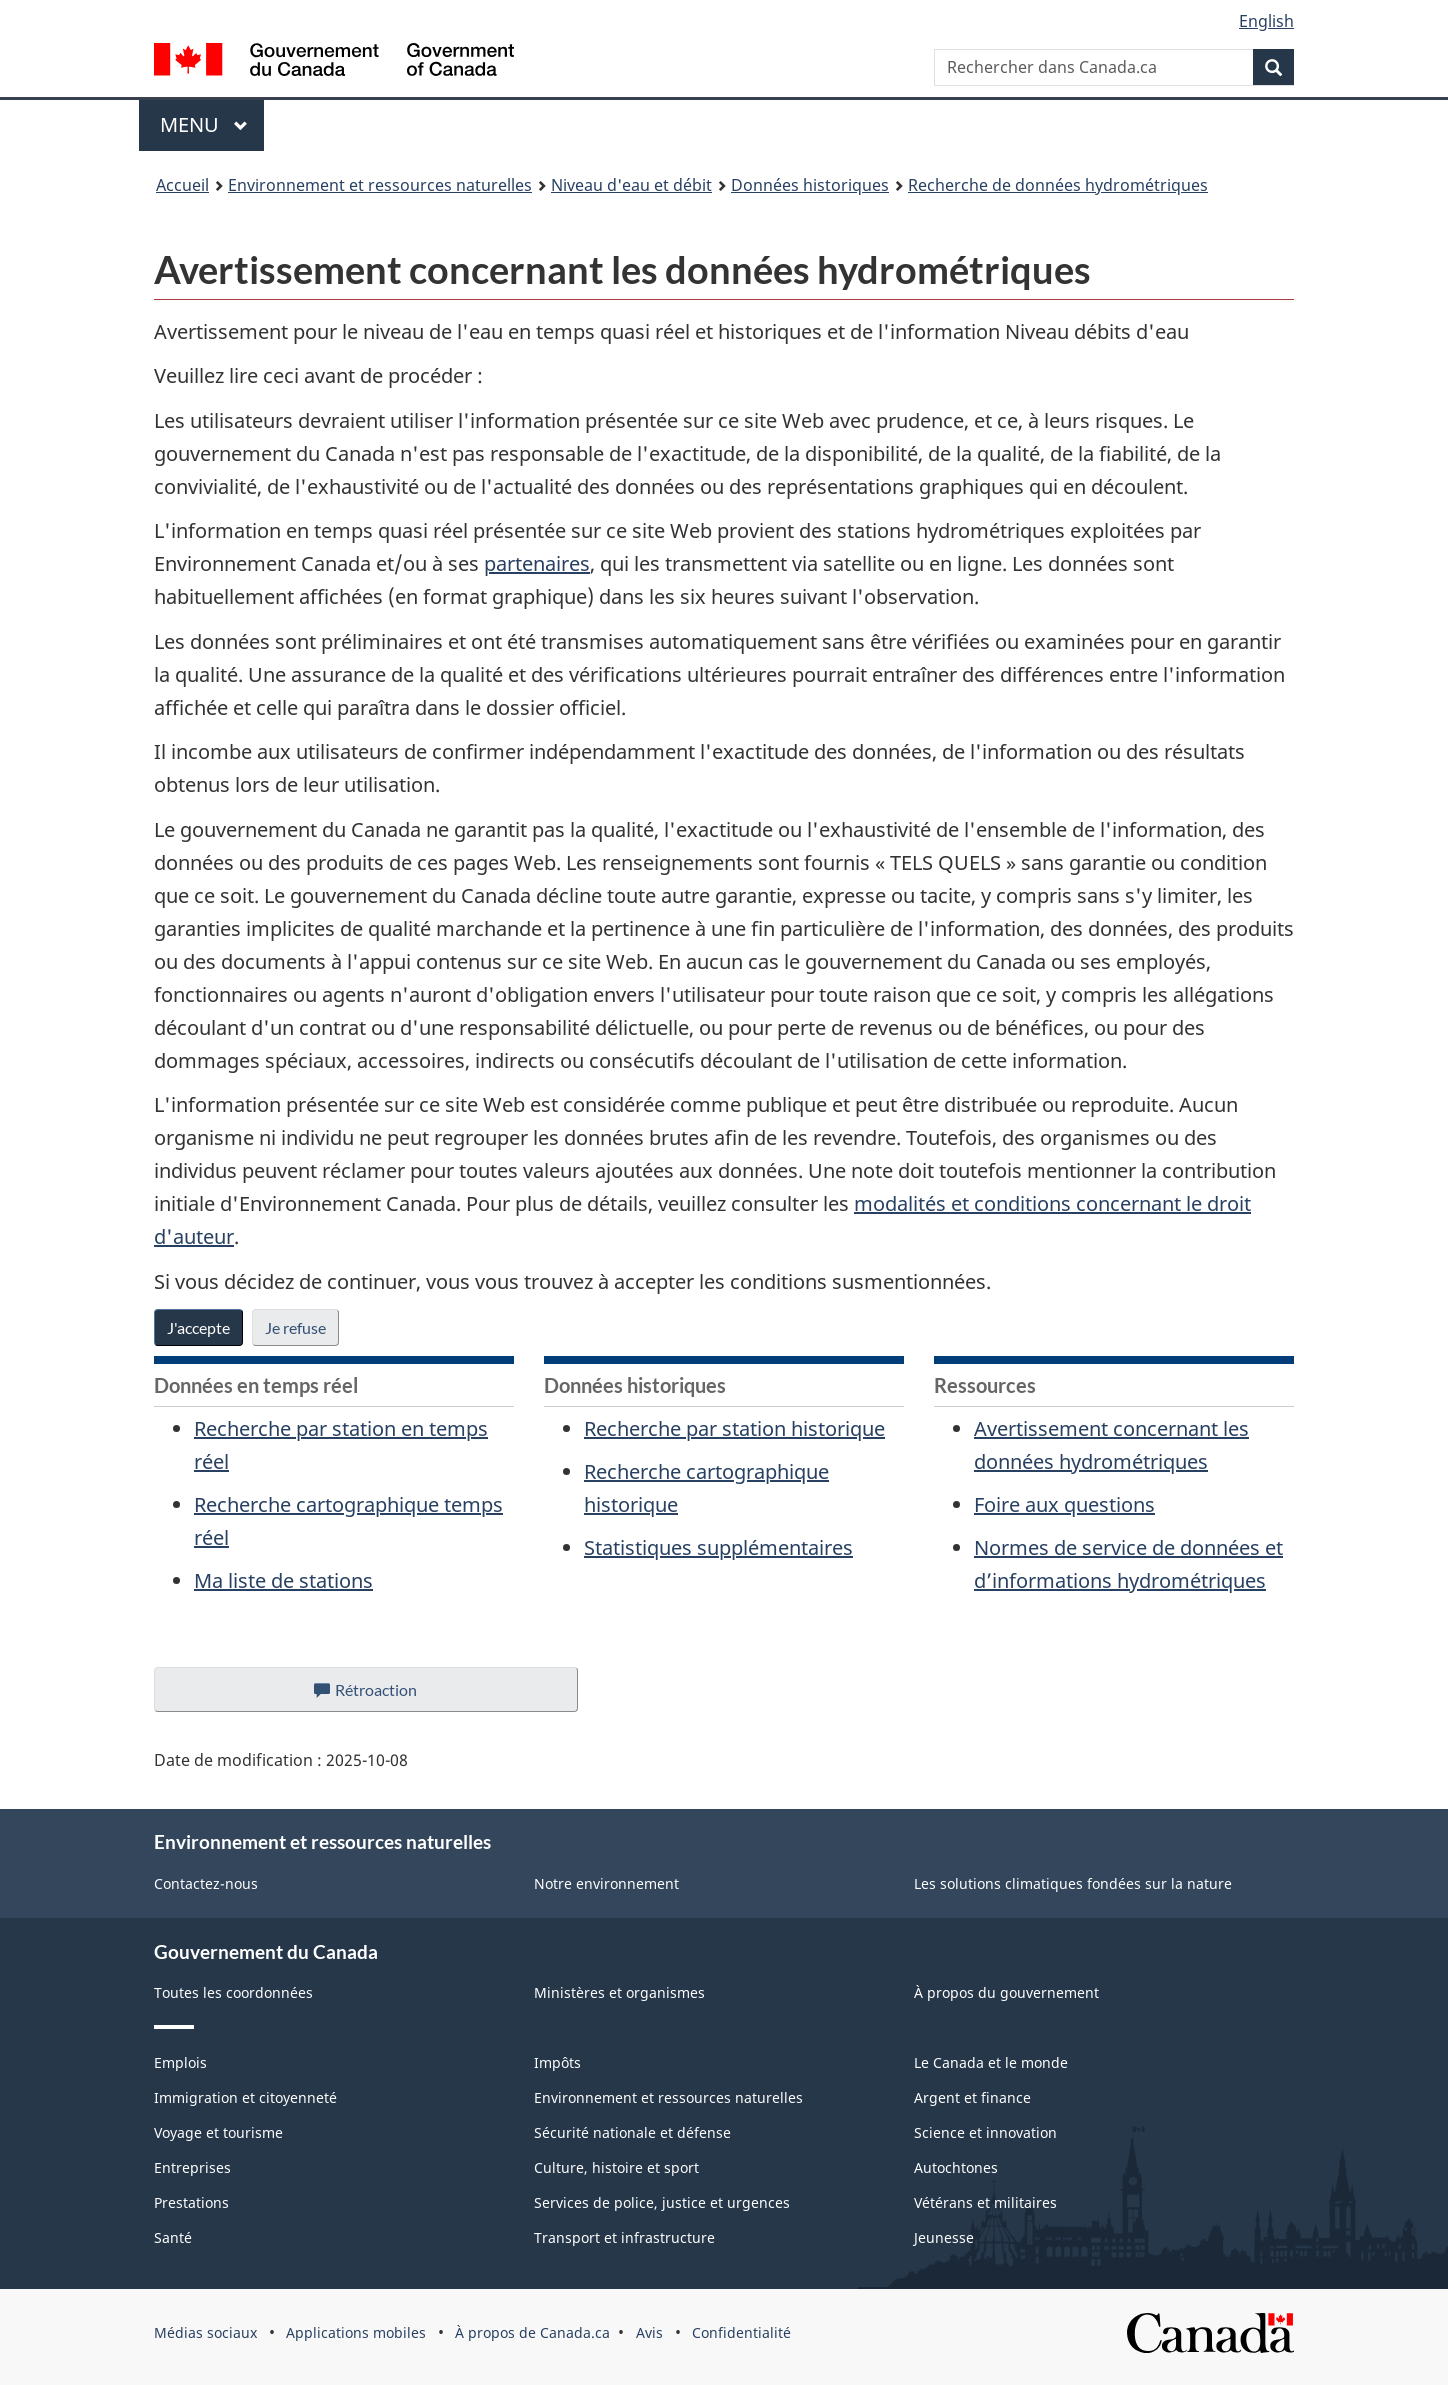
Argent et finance (972, 2097)
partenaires (537, 563)
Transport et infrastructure (624, 2237)
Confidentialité (741, 2332)
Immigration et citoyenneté (245, 2097)
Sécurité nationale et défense (632, 2132)
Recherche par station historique (734, 1428)
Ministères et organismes (619, 1992)
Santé (173, 2237)
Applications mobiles (356, 2332)
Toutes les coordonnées (233, 1992)
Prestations (191, 2202)
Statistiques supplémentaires (718, 1547)
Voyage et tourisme (218, 2132)
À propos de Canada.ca (532, 2332)
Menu (212, 124)
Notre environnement (606, 1883)
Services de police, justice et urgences (662, 2202)
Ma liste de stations (283, 1580)
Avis (649, 2332)
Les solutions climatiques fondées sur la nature (1073, 1883)
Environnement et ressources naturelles (380, 185)
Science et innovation (985, 2132)
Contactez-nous (206, 1883)
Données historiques (810, 185)
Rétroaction (381, 1695)
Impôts (557, 2062)
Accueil (182, 185)
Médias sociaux (205, 2332)
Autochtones (956, 2167)
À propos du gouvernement (1006, 1992)
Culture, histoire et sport (616, 2167)
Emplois (180, 2062)
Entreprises (192, 2167)
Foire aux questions (1064, 1504)
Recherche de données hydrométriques (1058, 185)
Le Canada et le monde (991, 2062)
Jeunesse (944, 2237)
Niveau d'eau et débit (631, 185)
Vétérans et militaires (985, 2202)
